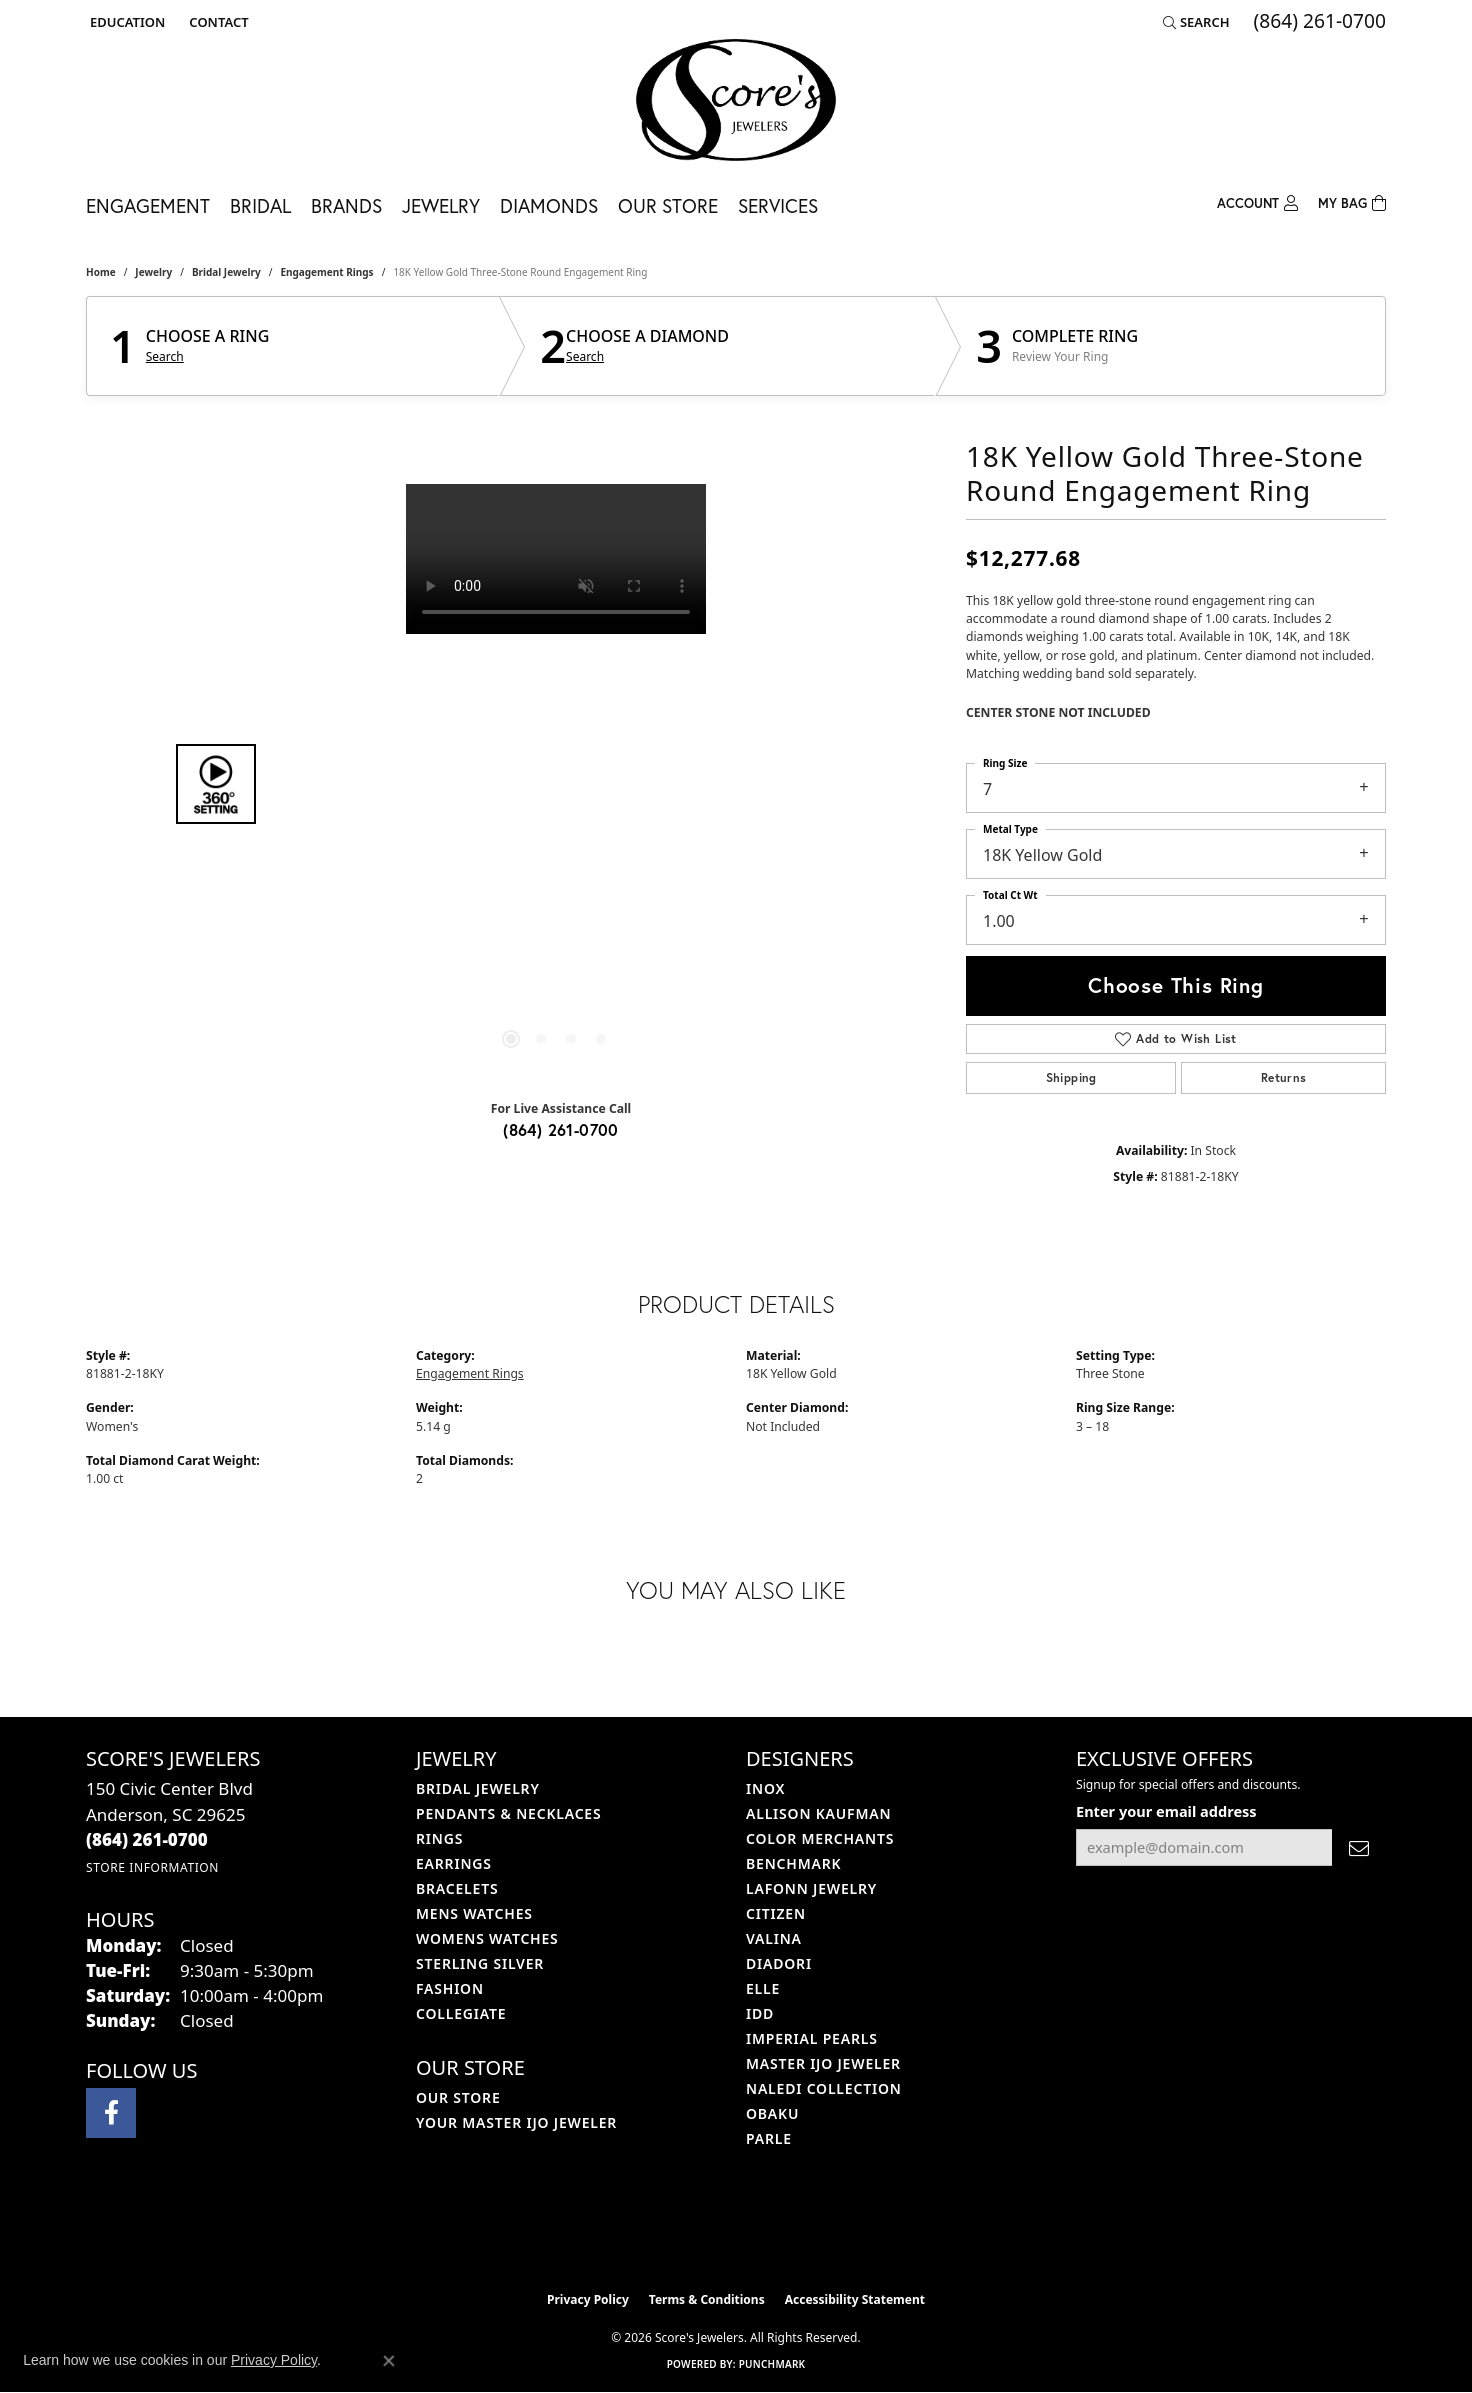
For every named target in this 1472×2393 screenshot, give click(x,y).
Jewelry (441, 205)
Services (778, 205)
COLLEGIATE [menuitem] (461, 2013)
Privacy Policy (588, 2299)
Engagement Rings (326, 272)
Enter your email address (1166, 1811)
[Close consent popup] (389, 2361)
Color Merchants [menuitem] (820, 1838)
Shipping (1071, 1077)
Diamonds (549, 205)
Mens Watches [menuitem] (474, 1913)
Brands (346, 205)
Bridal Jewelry (226, 272)
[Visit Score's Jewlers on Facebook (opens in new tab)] (111, 2113)
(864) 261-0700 (561, 1129)
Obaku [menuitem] (772, 2113)
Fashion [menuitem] (450, 1988)
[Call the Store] (147, 1839)
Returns (1284, 1077)
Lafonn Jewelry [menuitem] (811, 1888)
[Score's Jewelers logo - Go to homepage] (736, 100)
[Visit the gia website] (783, 2231)
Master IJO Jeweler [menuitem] (823, 2063)
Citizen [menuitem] (776, 1913)
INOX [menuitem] (765, 1788)
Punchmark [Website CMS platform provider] (772, 2364)
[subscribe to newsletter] (1359, 1847)
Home (101, 272)
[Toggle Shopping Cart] (1352, 201)
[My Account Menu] (1257, 201)
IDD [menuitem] (760, 2013)
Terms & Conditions (707, 2299)
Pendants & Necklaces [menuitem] (508, 1813)
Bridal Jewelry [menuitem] (478, 1788)
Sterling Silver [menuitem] (480, 1963)
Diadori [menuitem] (779, 1963)
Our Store (668, 205)
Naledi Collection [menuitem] (824, 2088)
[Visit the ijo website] (686, 2231)
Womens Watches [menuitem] (487, 1938)
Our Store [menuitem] (458, 2097)
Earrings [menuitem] (454, 1863)
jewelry (153, 272)
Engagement (148, 205)
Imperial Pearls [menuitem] (812, 2038)
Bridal (260, 205)
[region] (556, 784)
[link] (216, 22)
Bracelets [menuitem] (457, 1888)
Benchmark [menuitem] (793, 1863)
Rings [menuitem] (439, 1838)
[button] (125, 22)
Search (165, 357)
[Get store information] (152, 1867)
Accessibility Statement (855, 2299)
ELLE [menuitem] (763, 1988)
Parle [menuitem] (769, 2138)
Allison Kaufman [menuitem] (818, 1813)
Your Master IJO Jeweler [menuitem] (516, 2122)
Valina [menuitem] (774, 1938)
